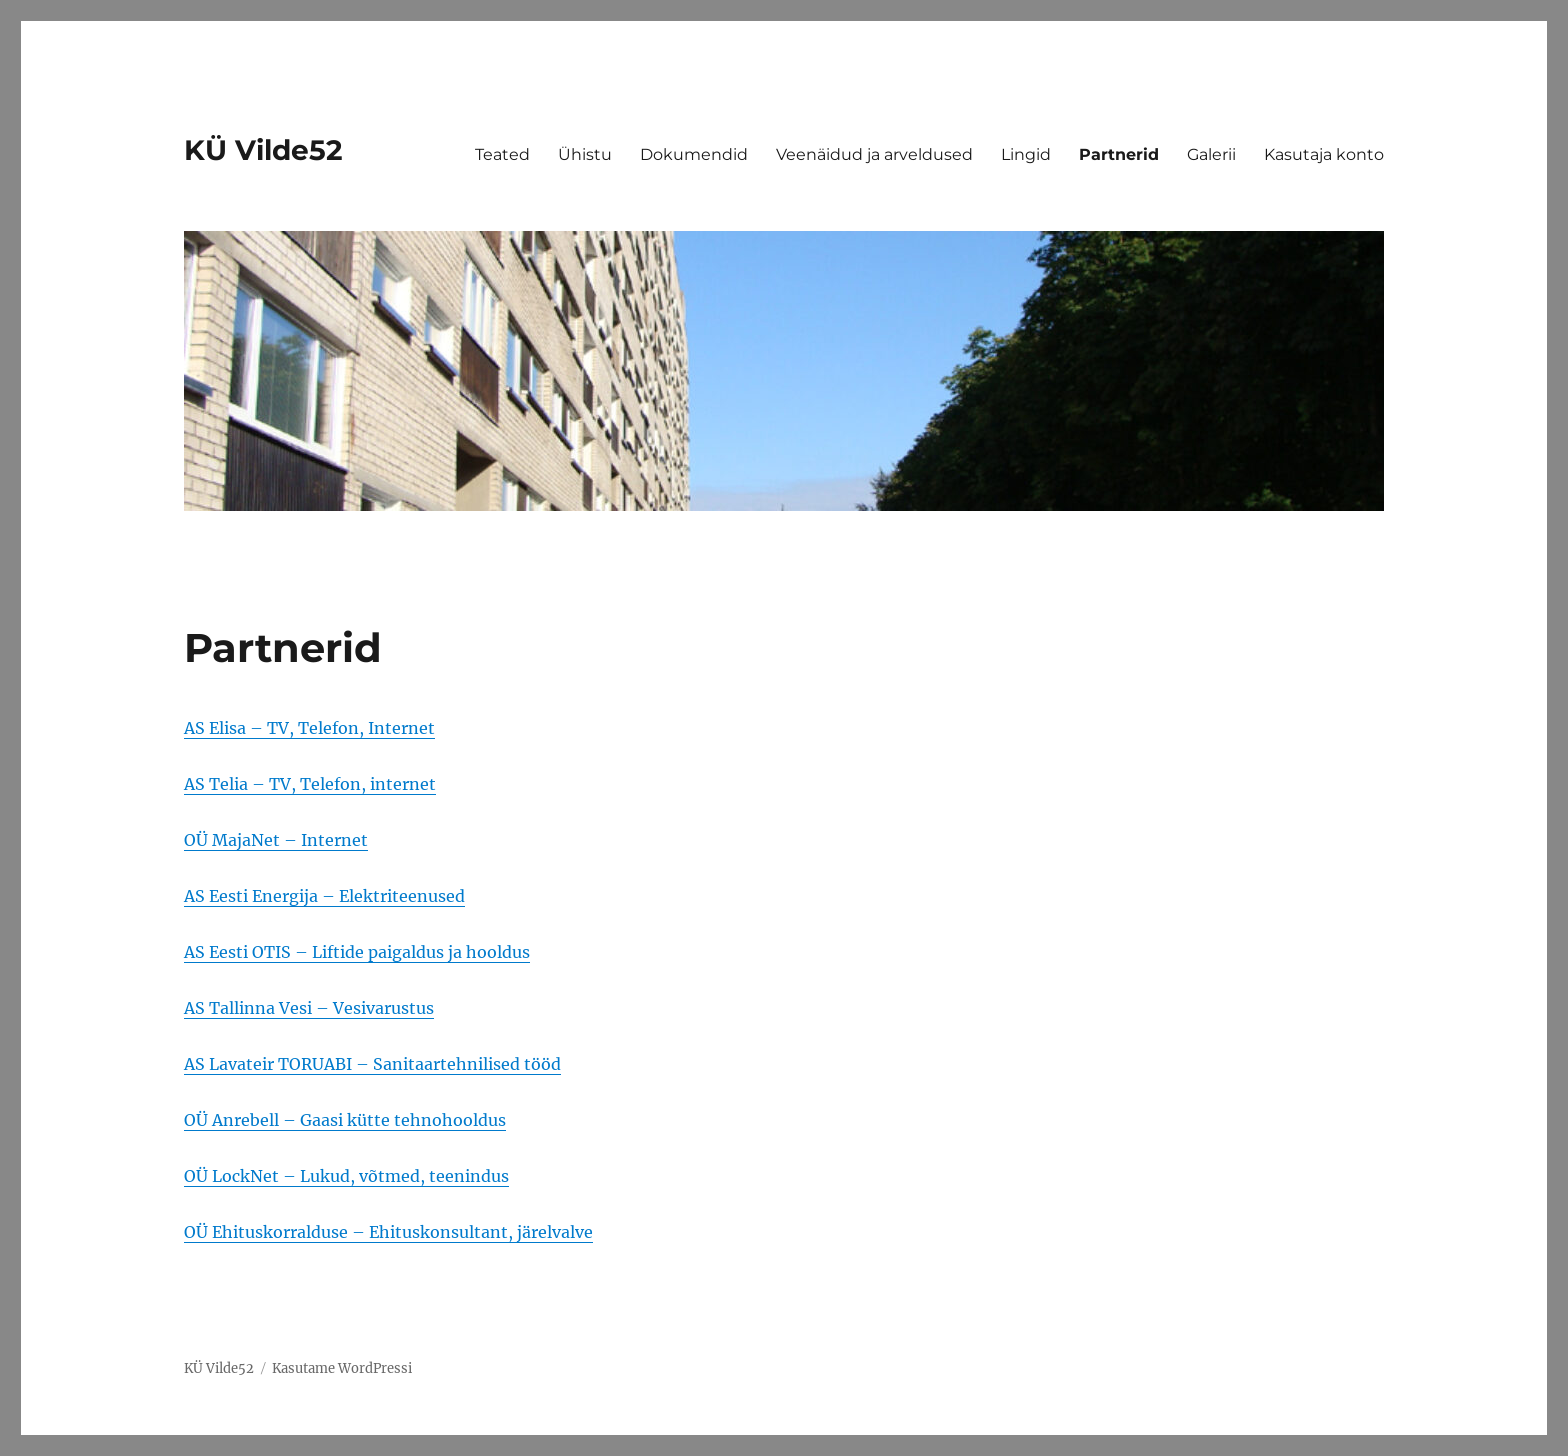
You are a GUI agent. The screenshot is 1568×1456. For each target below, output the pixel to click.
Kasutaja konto (1324, 154)
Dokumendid (694, 154)
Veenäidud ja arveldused (874, 154)
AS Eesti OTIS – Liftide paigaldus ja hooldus (357, 952)
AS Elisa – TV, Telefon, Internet (309, 728)
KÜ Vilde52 (263, 150)
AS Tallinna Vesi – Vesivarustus (309, 1008)
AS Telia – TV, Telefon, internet (310, 784)
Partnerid (1119, 154)
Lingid (1026, 154)
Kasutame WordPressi (342, 1368)
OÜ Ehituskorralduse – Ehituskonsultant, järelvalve (388, 1232)
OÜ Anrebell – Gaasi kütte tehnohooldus (345, 1120)
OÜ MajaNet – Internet (276, 840)
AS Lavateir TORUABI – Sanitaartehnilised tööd (372, 1064)
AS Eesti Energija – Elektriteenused (324, 896)
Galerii (1211, 154)
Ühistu (585, 154)
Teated (502, 154)
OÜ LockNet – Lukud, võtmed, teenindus (346, 1176)
